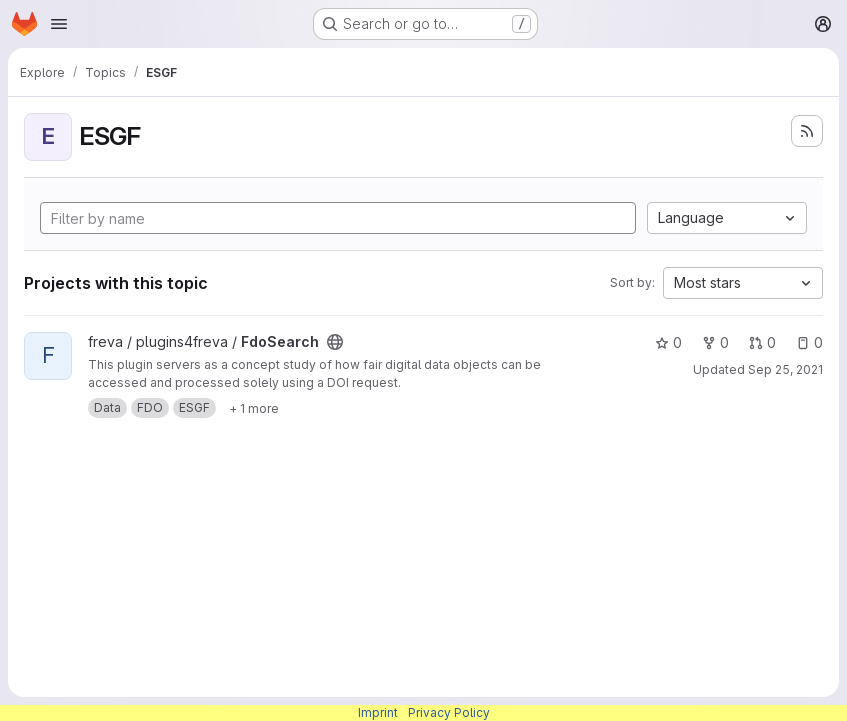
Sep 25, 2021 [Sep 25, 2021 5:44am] (785, 369)
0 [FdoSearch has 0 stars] (668, 342)
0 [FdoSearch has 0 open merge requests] (762, 342)
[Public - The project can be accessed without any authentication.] (335, 342)
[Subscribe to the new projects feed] (807, 131)
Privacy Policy (449, 712)
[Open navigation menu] (59, 24)
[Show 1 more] (254, 408)
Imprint (378, 712)
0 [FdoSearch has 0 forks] (715, 342)
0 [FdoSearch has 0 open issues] (809, 342)
